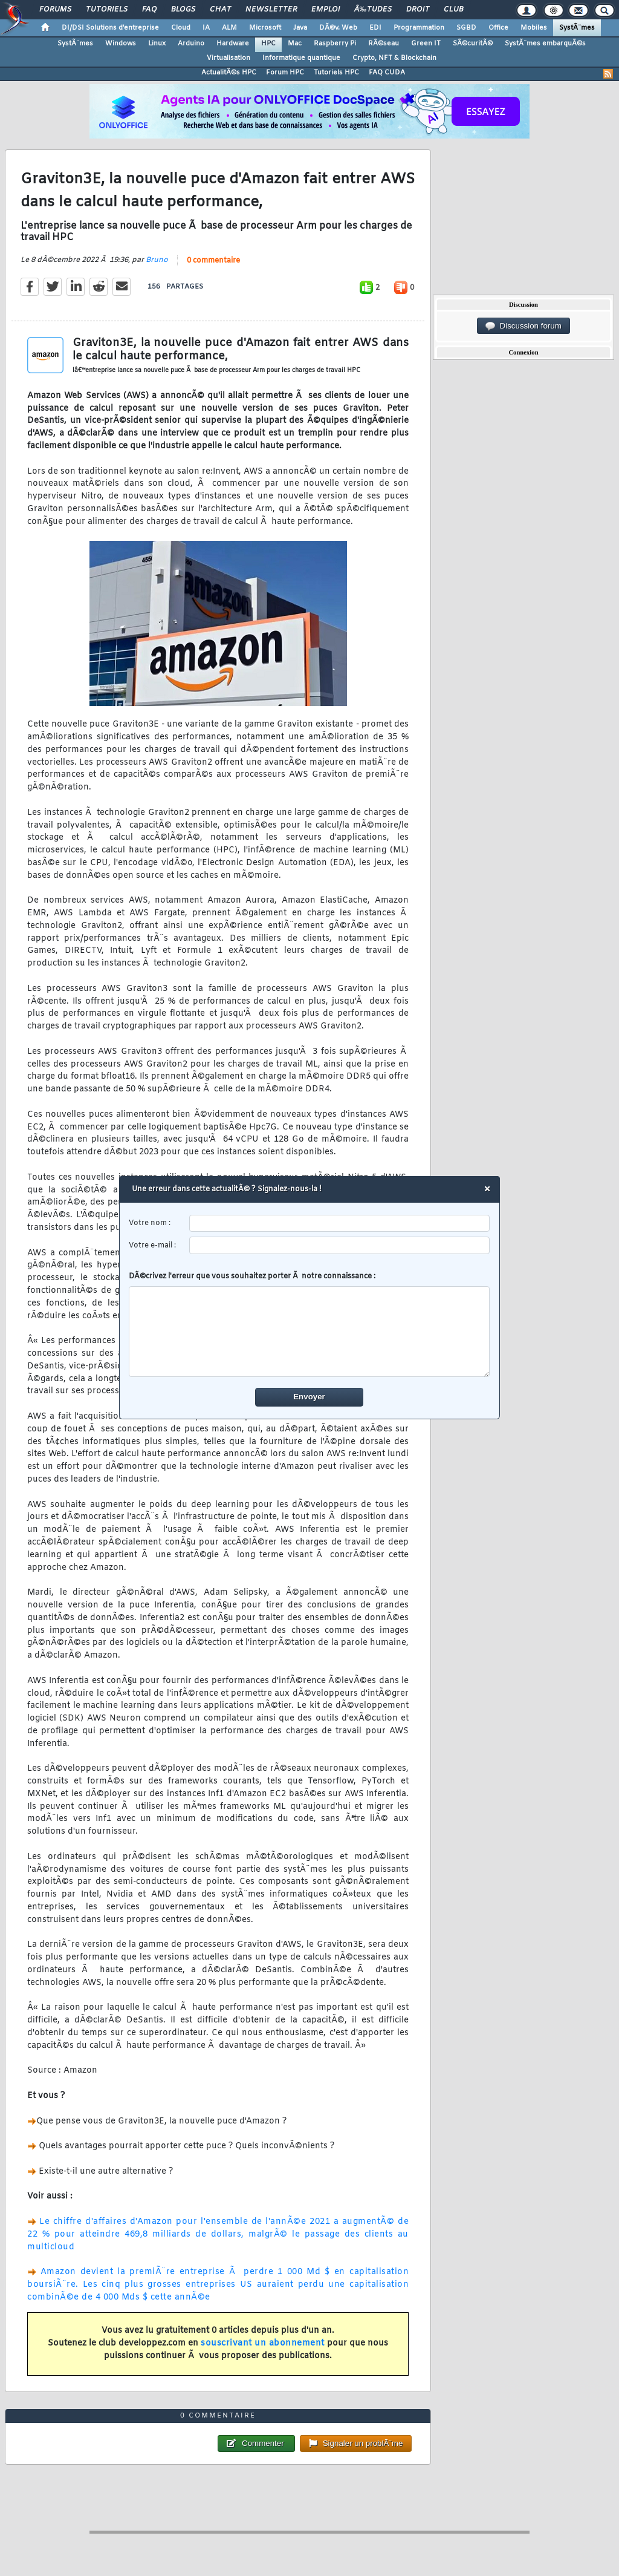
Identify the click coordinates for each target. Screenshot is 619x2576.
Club (453, 10)
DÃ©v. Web (338, 28)
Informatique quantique (301, 58)
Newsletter (271, 10)
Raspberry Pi (335, 43)
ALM (229, 28)
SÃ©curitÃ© (473, 43)
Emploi (325, 10)
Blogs (183, 10)
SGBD (466, 28)
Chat (220, 10)
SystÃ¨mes (577, 28)
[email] (340, 1246)
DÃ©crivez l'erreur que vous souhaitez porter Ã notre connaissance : (309, 1325)
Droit (417, 10)
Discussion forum (523, 326)
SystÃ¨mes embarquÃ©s (545, 43)
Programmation (419, 28)
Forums (55, 10)
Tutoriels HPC (336, 72)
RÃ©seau (383, 43)
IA (206, 28)
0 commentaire (213, 261)
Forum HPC (285, 72)
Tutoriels (107, 10)
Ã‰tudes (373, 10)
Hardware (232, 43)
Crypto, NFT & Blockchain (394, 58)
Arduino (191, 43)
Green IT (426, 43)
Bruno (157, 260)
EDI (375, 28)
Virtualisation (228, 58)
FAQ (149, 10)
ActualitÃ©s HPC (228, 72)
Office (498, 28)
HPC (268, 43)
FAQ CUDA (387, 72)
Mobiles (533, 28)
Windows (120, 43)
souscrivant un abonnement (263, 2343)
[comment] (309, 1332)
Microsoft (265, 28)
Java (300, 28)
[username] (340, 1223)
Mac (295, 43)
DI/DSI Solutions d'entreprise (110, 28)
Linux (157, 43)
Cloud (180, 28)
